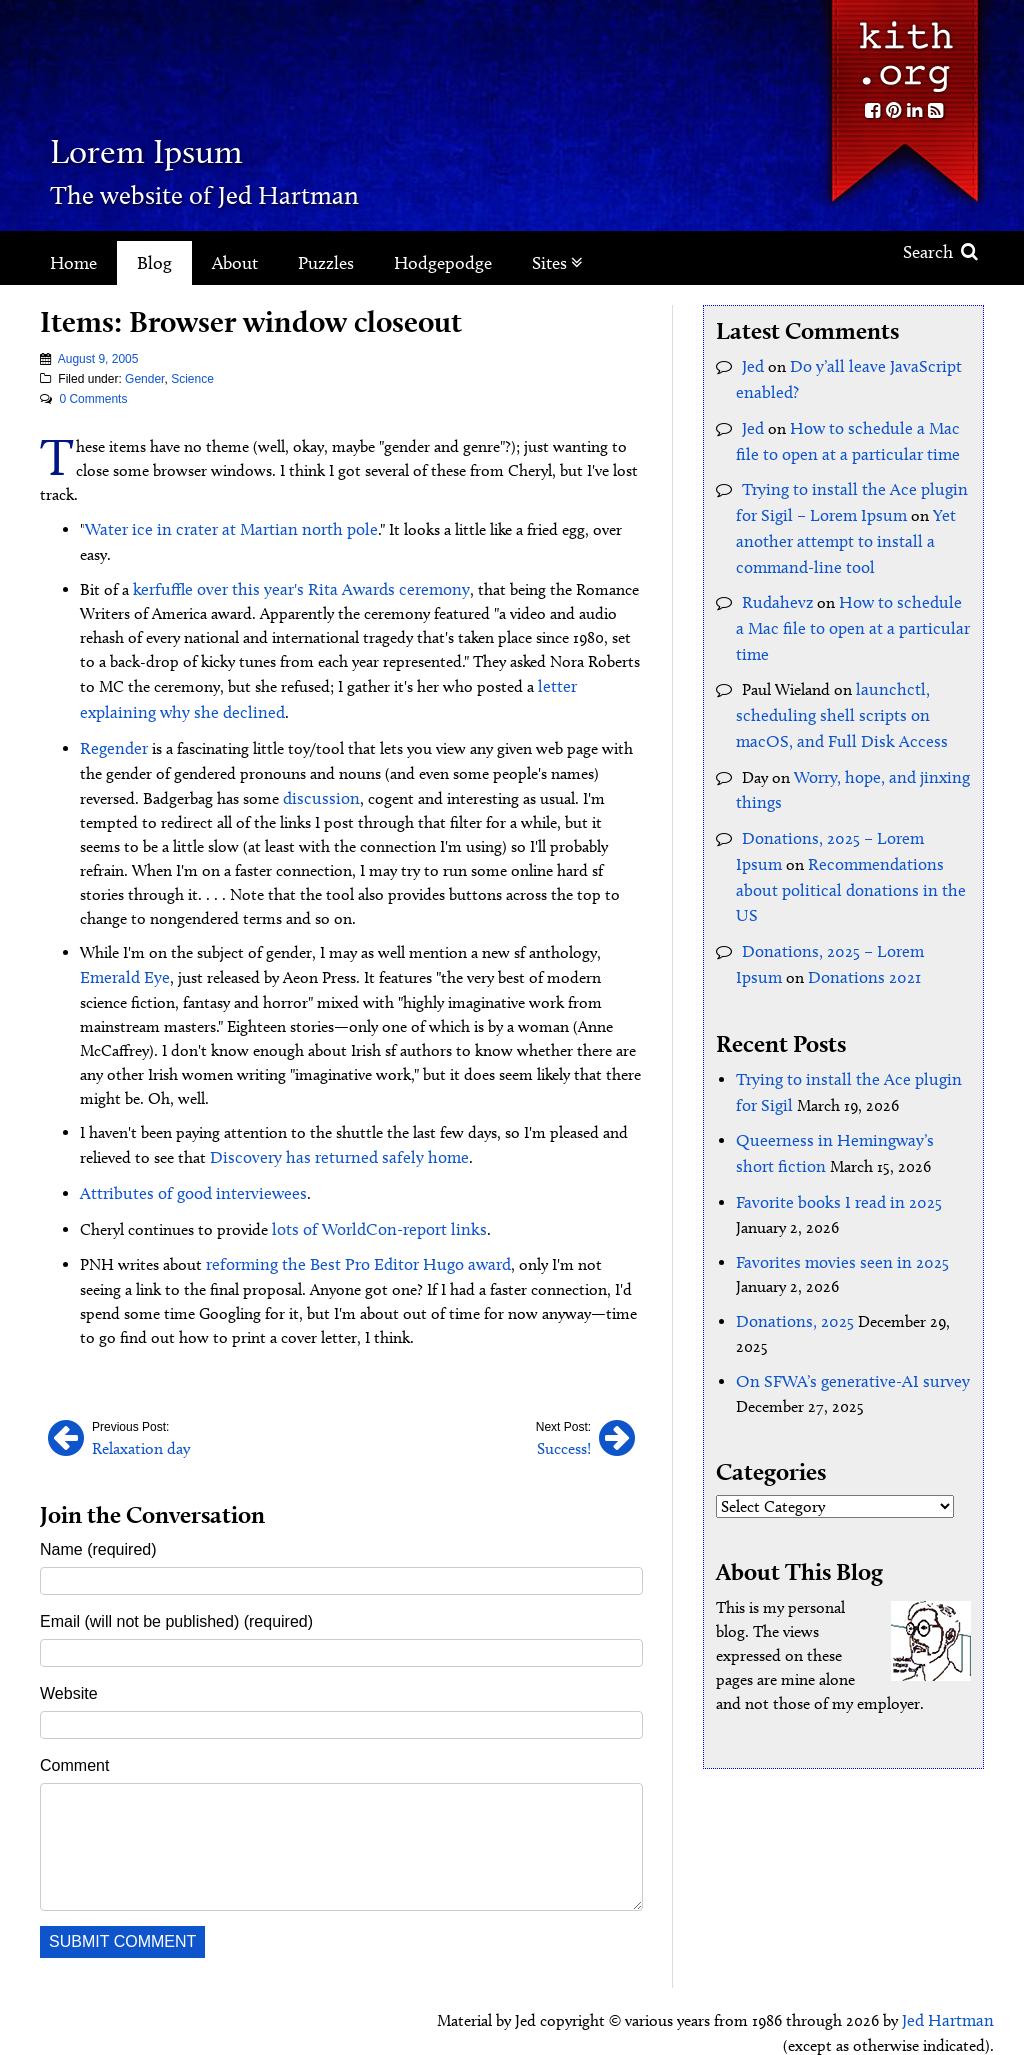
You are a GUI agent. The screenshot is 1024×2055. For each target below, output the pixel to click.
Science (192, 379)
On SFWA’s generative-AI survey (843, 1306)
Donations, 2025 (791, 1248)
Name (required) (98, 1504)
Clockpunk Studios (925, 2022)
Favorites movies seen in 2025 (834, 1190)
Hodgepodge (443, 263)
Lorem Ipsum (202, 144)
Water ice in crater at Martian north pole (221, 528)
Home (73, 263)
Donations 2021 (811, 915)
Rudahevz (774, 587)
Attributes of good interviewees (185, 1154)
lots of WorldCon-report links (373, 1188)
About (235, 263)
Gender (144, 379)
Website (69, 1648)
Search (940, 252)
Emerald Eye (121, 942)
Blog (154, 263)
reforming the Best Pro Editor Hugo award (351, 1222)
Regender (111, 716)
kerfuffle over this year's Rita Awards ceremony (289, 562)
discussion (317, 764)
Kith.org (904, 48)
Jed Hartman (950, 1974)
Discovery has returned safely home (328, 1120)
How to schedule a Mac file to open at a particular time (847, 611)
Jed (752, 365)
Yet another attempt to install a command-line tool (840, 529)
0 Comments (93, 399)
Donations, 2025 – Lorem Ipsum (852, 809)
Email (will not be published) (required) (176, 1576)
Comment (74, 1720)
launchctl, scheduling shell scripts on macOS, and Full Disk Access (852, 693)
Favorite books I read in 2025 (832, 1132)
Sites (557, 263)
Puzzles (326, 263)
